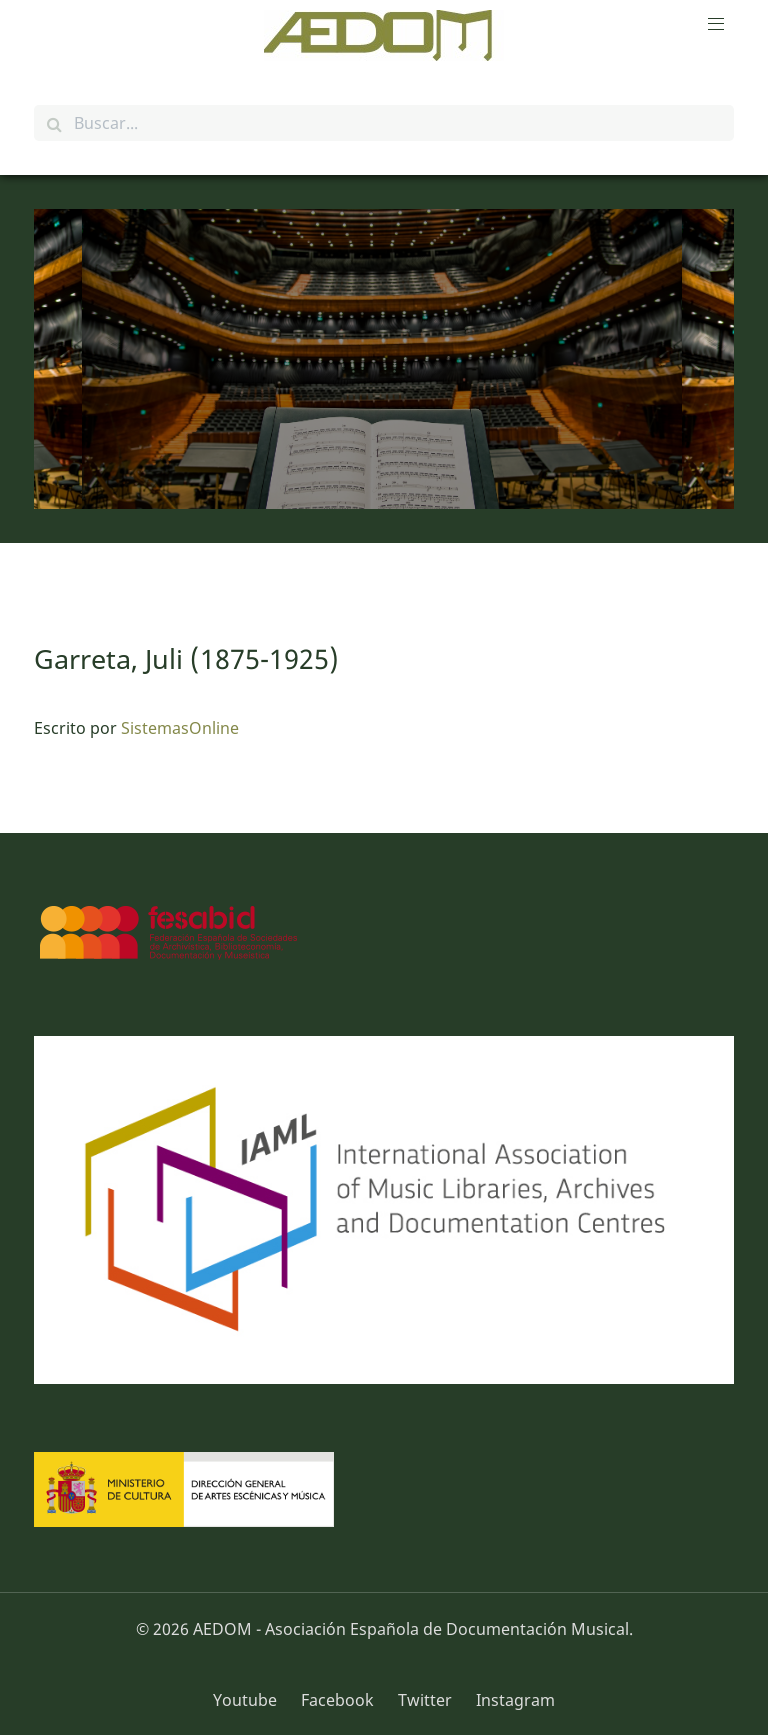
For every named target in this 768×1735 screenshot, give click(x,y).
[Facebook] (339, 1700)
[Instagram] (510, 1700)
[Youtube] (252, 1700)
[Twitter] (427, 1700)
